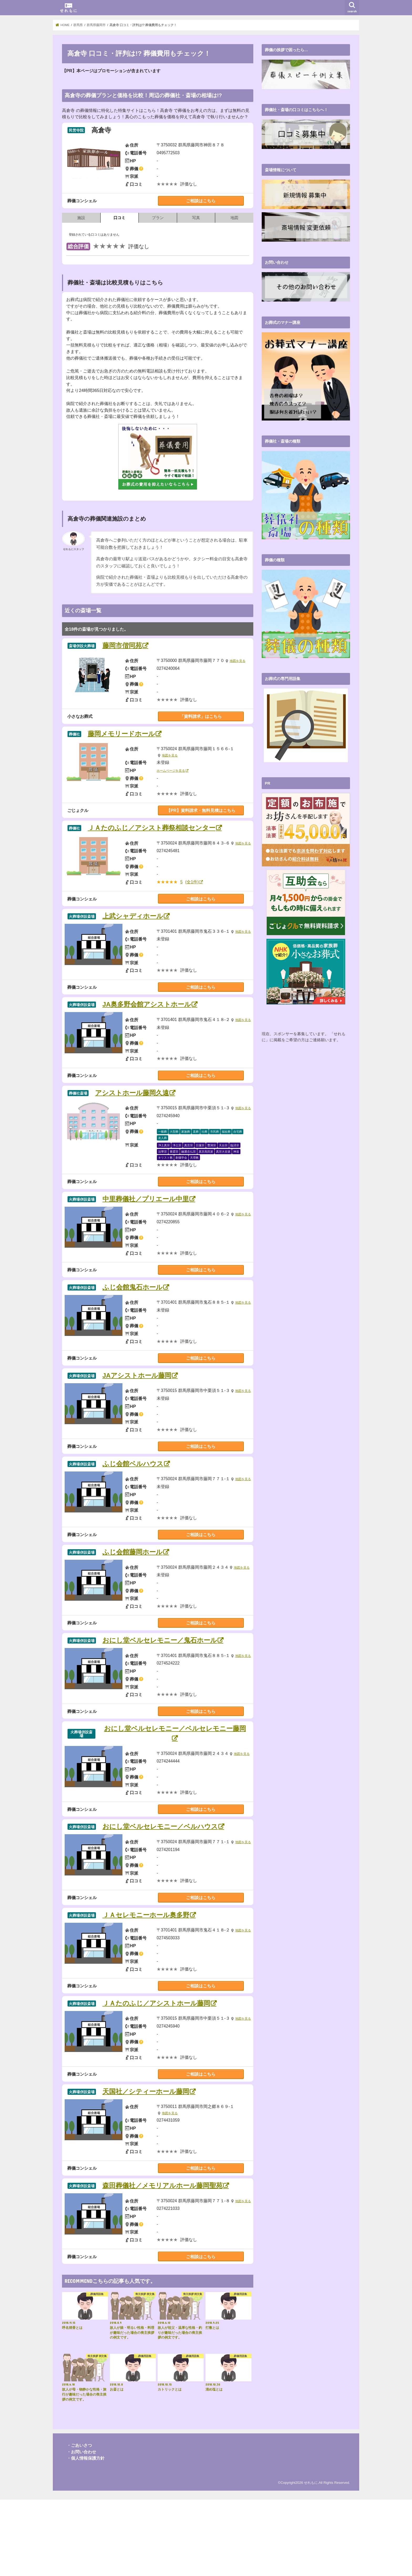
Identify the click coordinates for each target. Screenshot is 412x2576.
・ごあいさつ (79, 2522)
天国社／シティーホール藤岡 (145, 2162)
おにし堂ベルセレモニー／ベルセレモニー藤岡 (175, 1781)
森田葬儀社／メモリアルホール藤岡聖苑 (162, 2256)
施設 (81, 217)
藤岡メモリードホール (121, 734)
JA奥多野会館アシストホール (146, 1016)
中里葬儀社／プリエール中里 (145, 1222)
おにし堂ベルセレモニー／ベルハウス (160, 1880)
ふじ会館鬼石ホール (132, 1316)
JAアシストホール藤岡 (137, 1411)
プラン (158, 217)
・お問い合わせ (81, 2528)
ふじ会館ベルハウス (132, 1505)
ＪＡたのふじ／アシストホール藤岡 (156, 2068)
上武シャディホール (132, 922)
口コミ (119, 217)
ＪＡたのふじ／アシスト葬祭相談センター (151, 828)
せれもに (311, 2559)
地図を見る (238, 661)
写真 (196, 217)
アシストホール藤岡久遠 (132, 1110)
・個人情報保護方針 (86, 2534)
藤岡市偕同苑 (122, 645)
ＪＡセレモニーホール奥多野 (145, 1974)
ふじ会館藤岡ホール (132, 1599)
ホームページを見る (172, 771)
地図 (234, 217)
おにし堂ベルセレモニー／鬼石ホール (159, 1687)
